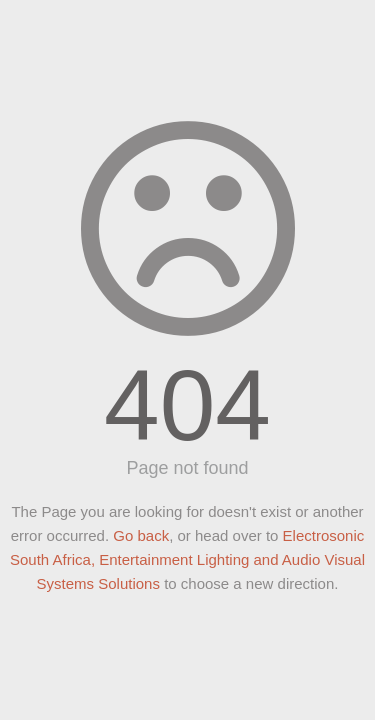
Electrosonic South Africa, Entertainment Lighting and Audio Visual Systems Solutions (187, 559)
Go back (141, 535)
